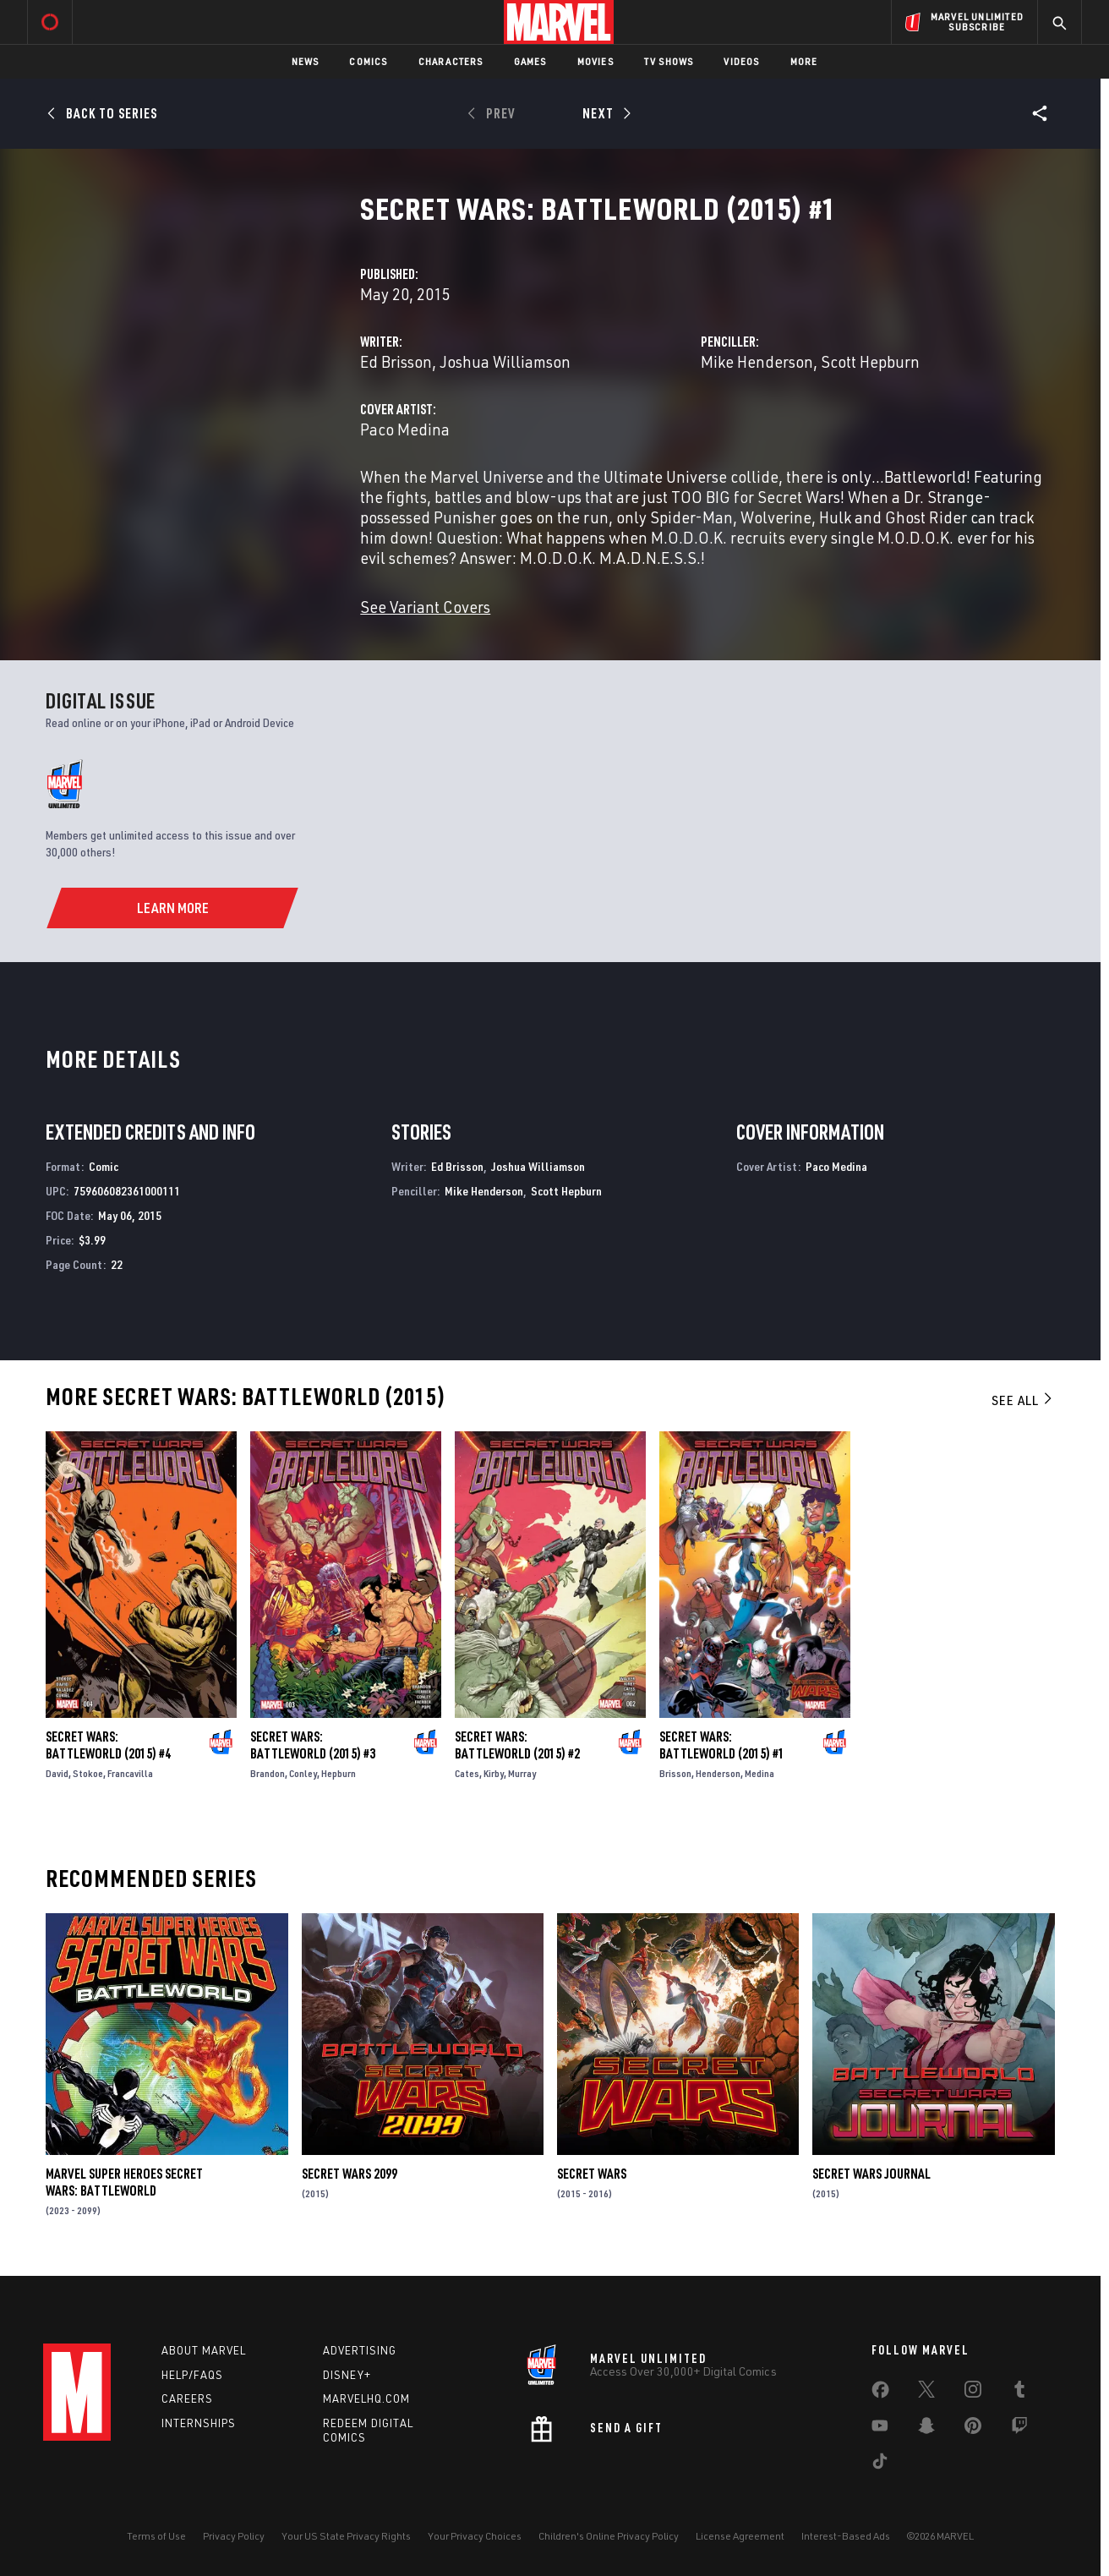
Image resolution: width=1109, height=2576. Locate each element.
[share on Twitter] (926, 2392)
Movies (595, 61)
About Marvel (203, 2350)
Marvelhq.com (366, 2398)
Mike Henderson (757, 361)
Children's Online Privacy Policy (608, 2536)
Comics (368, 61)
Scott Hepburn (870, 361)
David (57, 1773)
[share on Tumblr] (1019, 2392)
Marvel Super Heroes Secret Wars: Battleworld (124, 2182)
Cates (467, 1773)
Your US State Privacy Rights (346, 2536)
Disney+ (347, 2375)
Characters (450, 61)
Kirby (493, 1773)
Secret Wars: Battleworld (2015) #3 (312, 1745)
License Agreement (740, 2536)
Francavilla (130, 1773)
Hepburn (338, 1773)
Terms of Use (156, 2536)
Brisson (675, 1773)
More (804, 61)
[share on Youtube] (879, 2428)
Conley (303, 1773)
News (306, 61)
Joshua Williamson (505, 361)
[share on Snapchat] (926, 2428)
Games (530, 61)
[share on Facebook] (880, 2393)
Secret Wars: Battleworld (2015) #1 (721, 1745)
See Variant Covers (425, 606)
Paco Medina (405, 429)
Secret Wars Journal (871, 2173)
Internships (198, 2423)
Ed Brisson (396, 361)
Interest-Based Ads (845, 2536)
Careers (187, 2398)
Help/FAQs (192, 2375)
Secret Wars (591, 2173)
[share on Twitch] (1019, 2428)
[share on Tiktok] (879, 2464)
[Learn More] (172, 908)
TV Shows (669, 61)
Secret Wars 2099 (349, 2173)
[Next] (604, 113)
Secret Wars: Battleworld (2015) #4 (108, 1745)
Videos (741, 61)
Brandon (267, 1773)
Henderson (718, 1773)
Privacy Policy (234, 2536)
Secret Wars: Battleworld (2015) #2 (517, 1745)
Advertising (359, 2350)
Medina (759, 1773)
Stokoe (88, 1773)
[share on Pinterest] (972, 2428)
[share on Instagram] (972, 2392)
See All (1023, 1400)
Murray (522, 1773)
